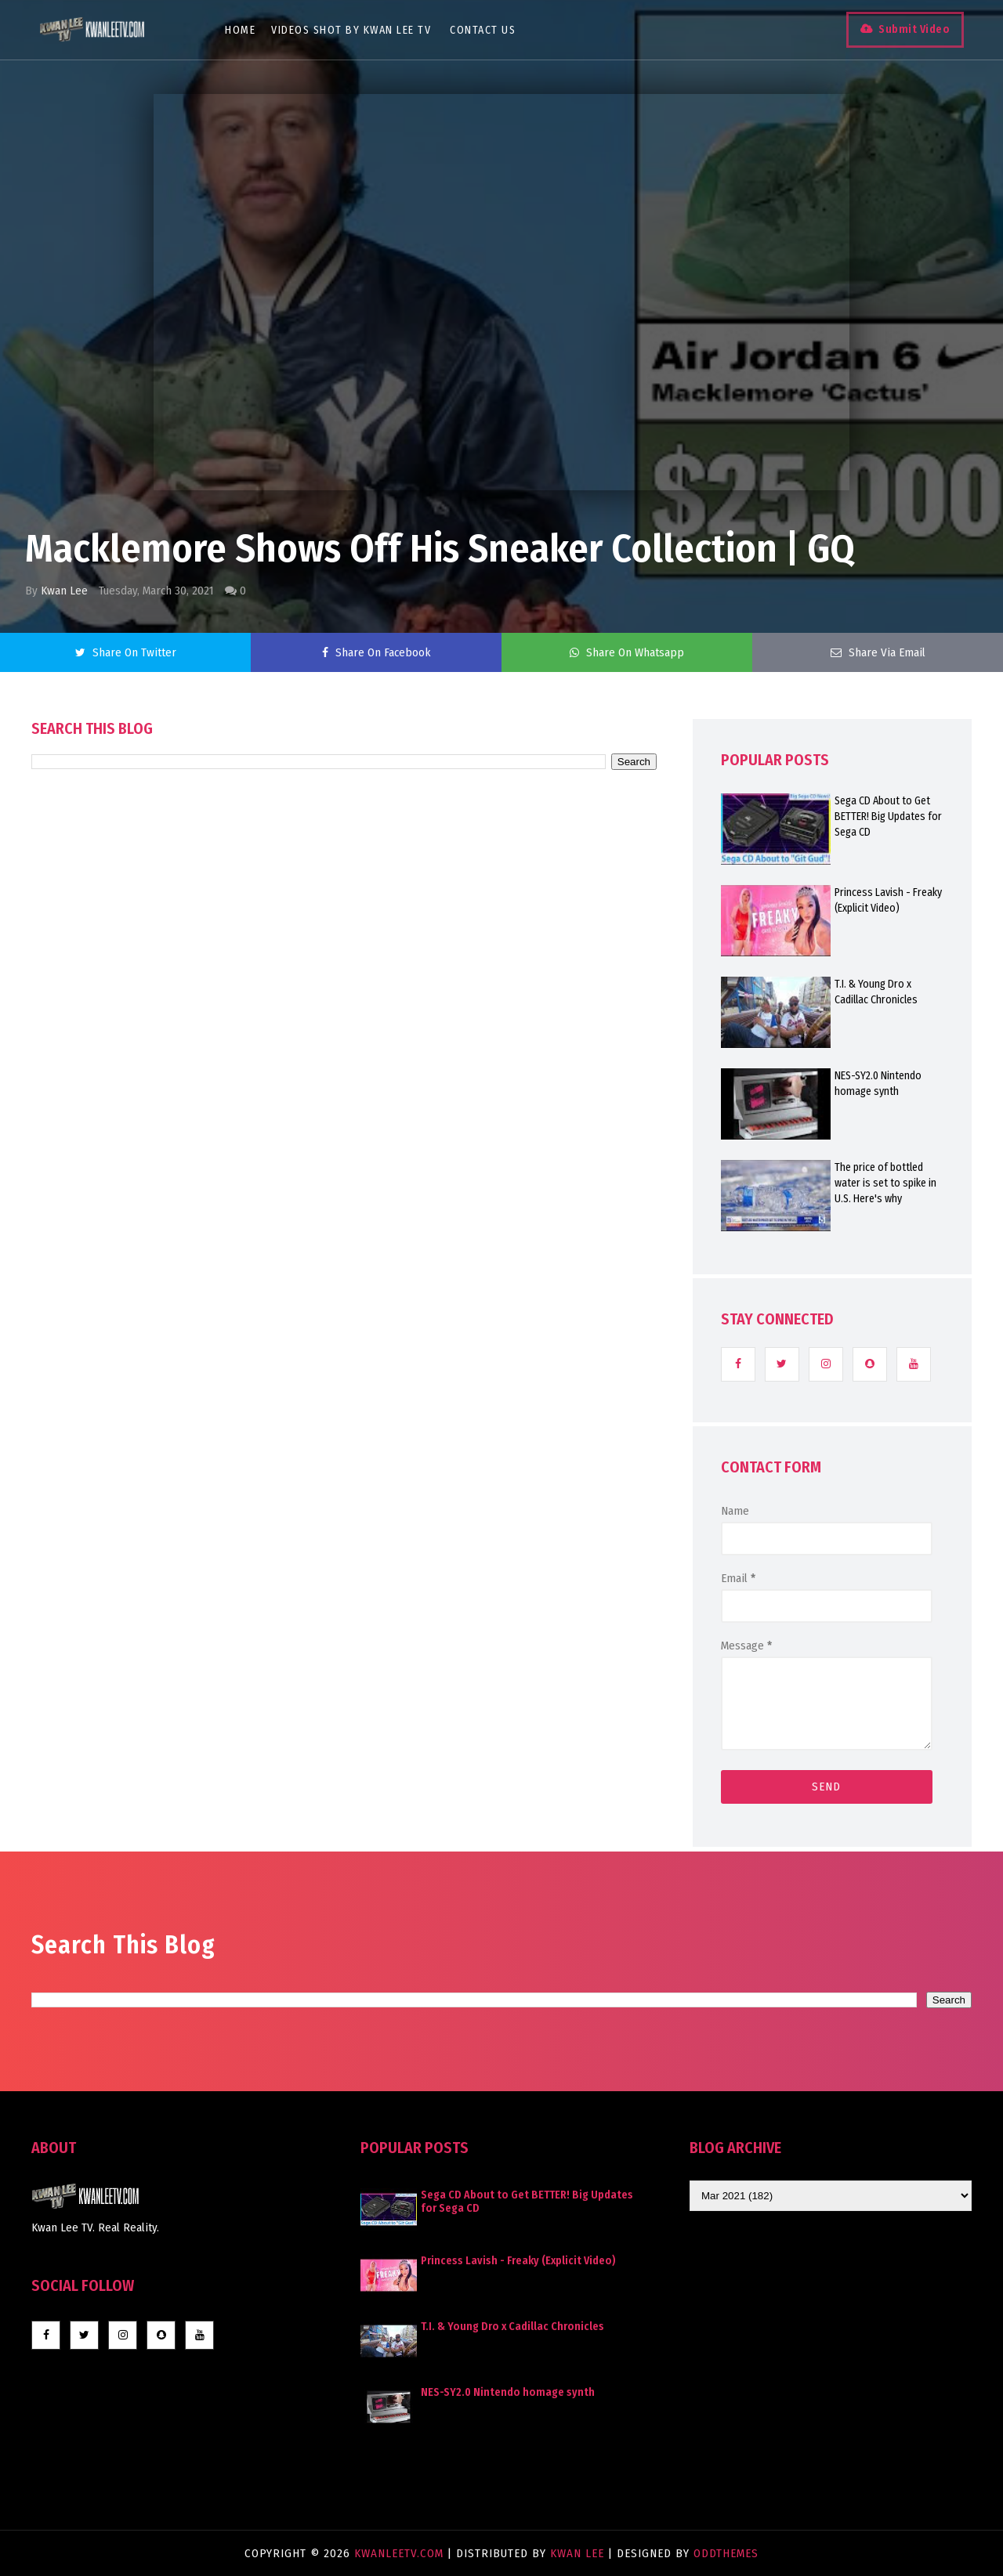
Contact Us (483, 30)
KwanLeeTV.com (400, 2553)
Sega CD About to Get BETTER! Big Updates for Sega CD (888, 816)
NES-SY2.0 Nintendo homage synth (878, 1083)
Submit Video (914, 29)
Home (240, 30)
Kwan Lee (64, 590)
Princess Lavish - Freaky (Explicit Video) (888, 900)
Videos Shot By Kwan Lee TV (351, 30)
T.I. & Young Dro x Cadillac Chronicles (876, 991)
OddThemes (726, 2553)
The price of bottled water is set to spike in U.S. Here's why (885, 1183)
